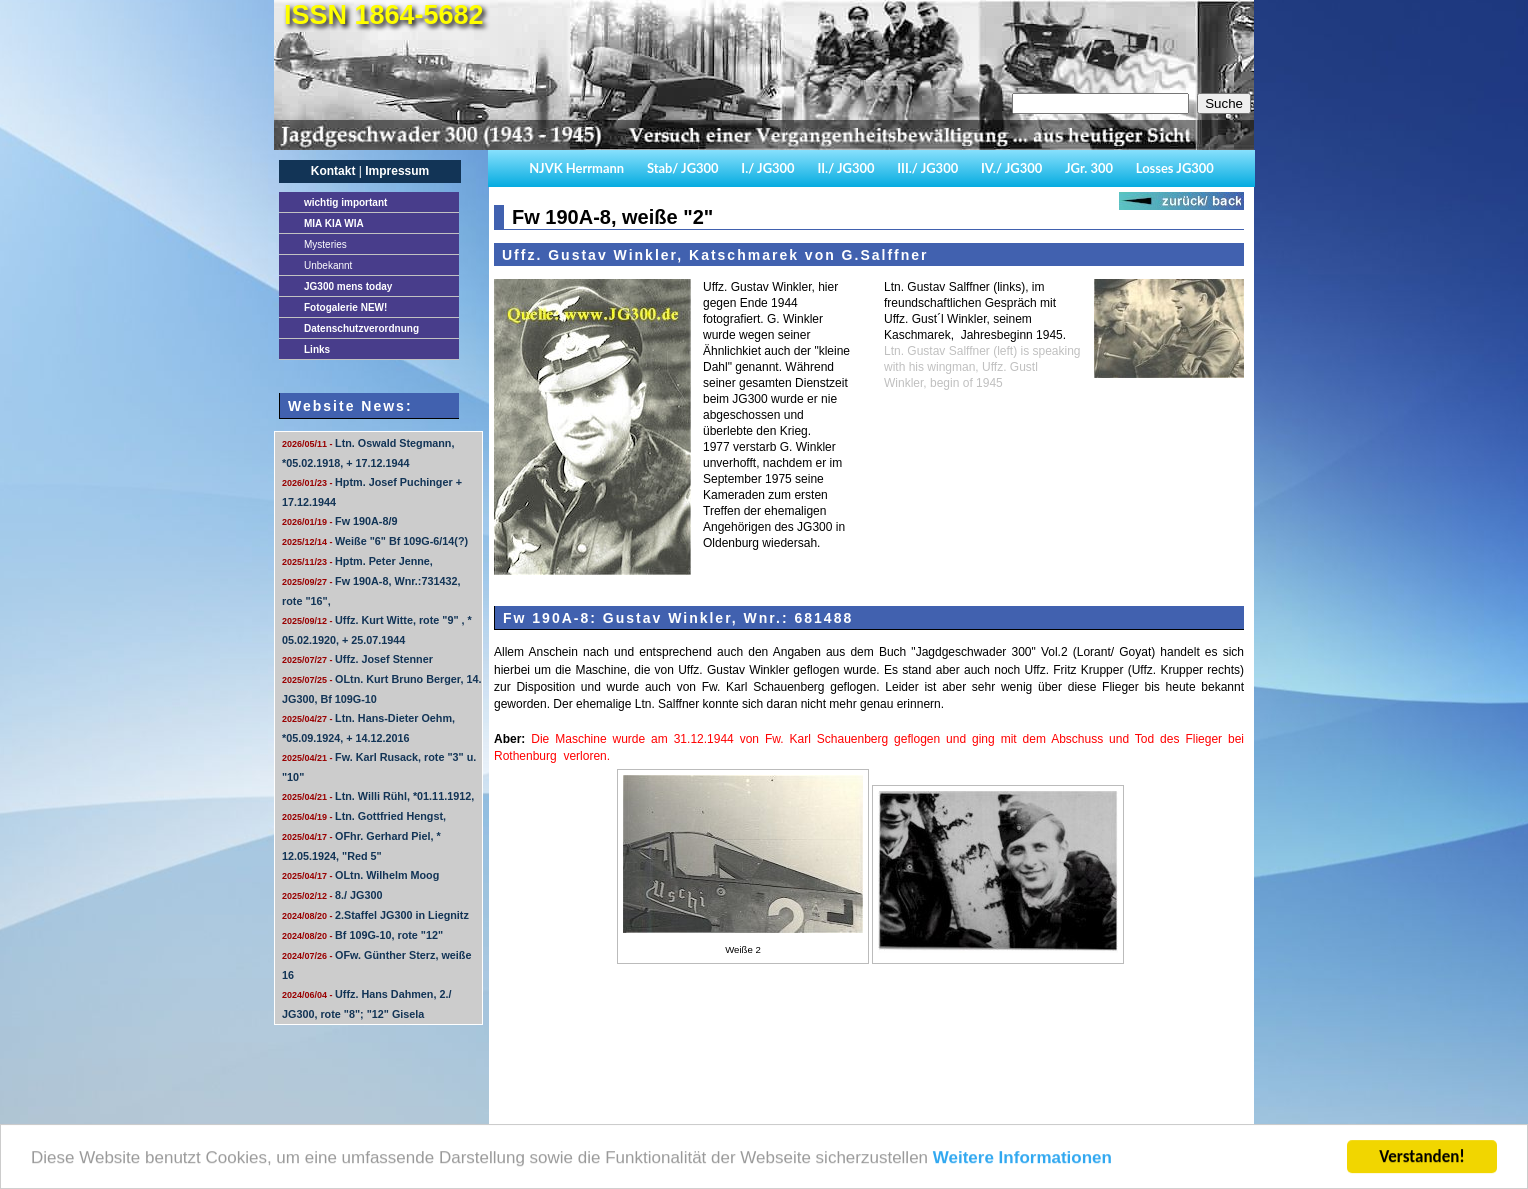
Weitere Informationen (1022, 1165)
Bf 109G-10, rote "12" (362, 935)
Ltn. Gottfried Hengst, (364, 816)
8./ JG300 (332, 895)
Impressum (397, 171)
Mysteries (325, 244)
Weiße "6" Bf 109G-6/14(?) (375, 541)
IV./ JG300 (1011, 168)
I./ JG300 (767, 168)
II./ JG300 (845, 168)
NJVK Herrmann (576, 168)
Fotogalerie (345, 307)
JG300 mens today (348, 286)
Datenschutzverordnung (361, 328)
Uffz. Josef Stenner (357, 659)
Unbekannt (328, 265)
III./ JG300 (927, 168)
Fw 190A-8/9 (339, 521)
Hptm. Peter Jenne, (357, 561)
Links (317, 349)
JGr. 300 (1089, 168)
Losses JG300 (1175, 168)
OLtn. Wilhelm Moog (360, 875)
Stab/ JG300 (683, 168)
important (345, 202)
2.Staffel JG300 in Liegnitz (375, 915)
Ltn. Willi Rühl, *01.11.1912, (378, 796)
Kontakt (333, 171)
